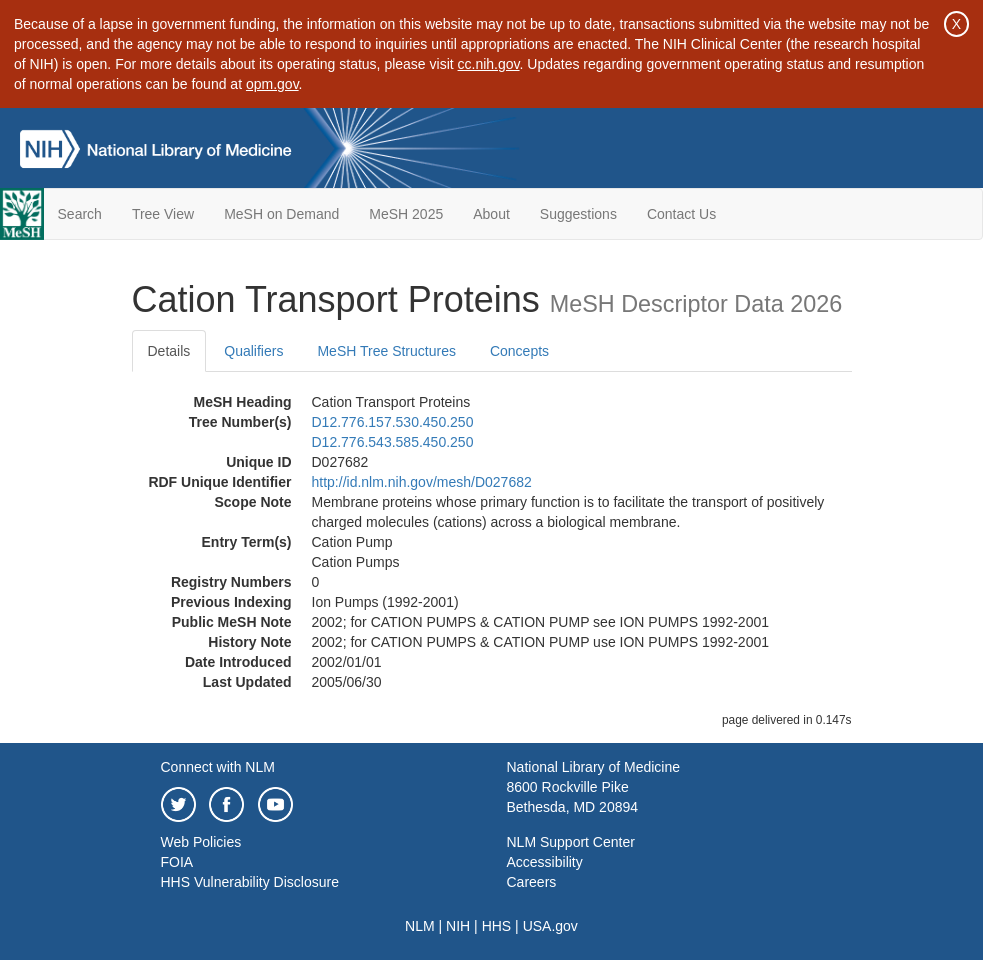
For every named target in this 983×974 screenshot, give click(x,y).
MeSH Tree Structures (386, 351)
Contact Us (681, 214)
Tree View (163, 214)
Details (169, 351)
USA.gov (550, 926)
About (491, 214)
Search (80, 214)
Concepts (519, 351)
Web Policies (201, 842)
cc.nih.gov (489, 64)
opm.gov (272, 84)
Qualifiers (253, 351)
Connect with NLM (218, 767)
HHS (497, 926)
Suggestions (578, 214)
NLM (420, 926)
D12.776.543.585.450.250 (393, 442)
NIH (458, 926)
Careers (532, 882)
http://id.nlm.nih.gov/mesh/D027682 (422, 482)
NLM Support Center (571, 842)
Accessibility (545, 862)
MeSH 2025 (406, 214)
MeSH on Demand (281, 214)
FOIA (177, 862)
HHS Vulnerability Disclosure (250, 882)
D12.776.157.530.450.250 (393, 422)
